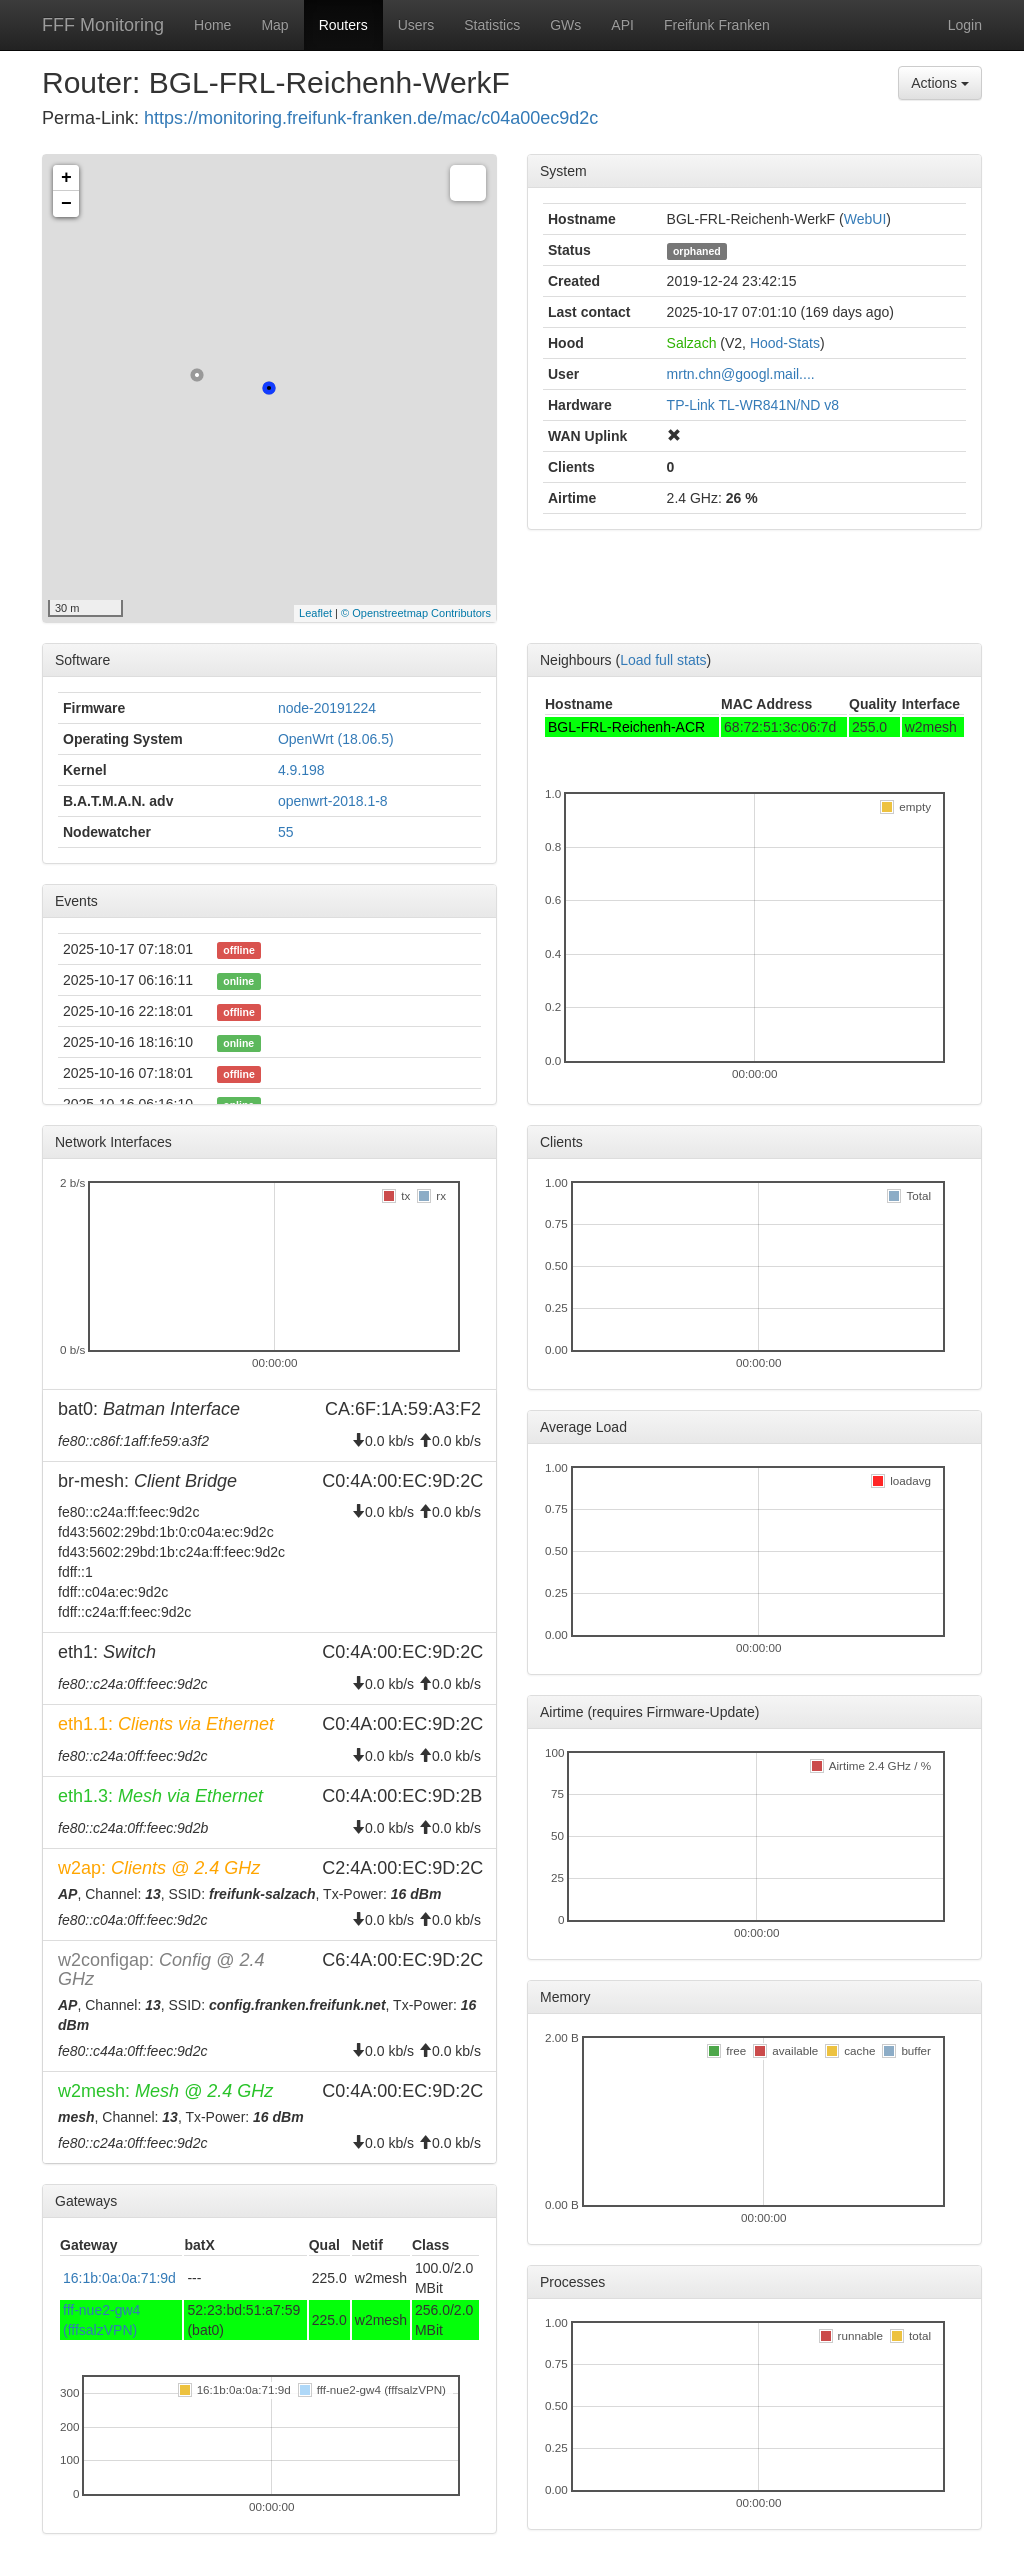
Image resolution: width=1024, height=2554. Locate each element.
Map (274, 25)
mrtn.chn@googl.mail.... (741, 374)
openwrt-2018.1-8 (333, 801)
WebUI (865, 219)
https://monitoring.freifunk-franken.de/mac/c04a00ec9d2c (371, 118)
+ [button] (66, 178)
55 (286, 832)
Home (212, 25)
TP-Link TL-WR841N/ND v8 (753, 405)
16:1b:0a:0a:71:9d (119, 2278)
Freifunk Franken (717, 25)
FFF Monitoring (103, 25)
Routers (343, 25)
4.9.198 (301, 770)
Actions (940, 83)
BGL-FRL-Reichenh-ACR (626, 727)
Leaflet (315, 613)
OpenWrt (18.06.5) (336, 739)
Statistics (492, 25)
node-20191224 (327, 708)
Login (965, 25)
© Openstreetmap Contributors (416, 613)
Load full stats (663, 660)
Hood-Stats (785, 343)
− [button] (66, 204)
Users (416, 25)
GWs (565, 25)
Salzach (692, 343)
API (622, 25)
